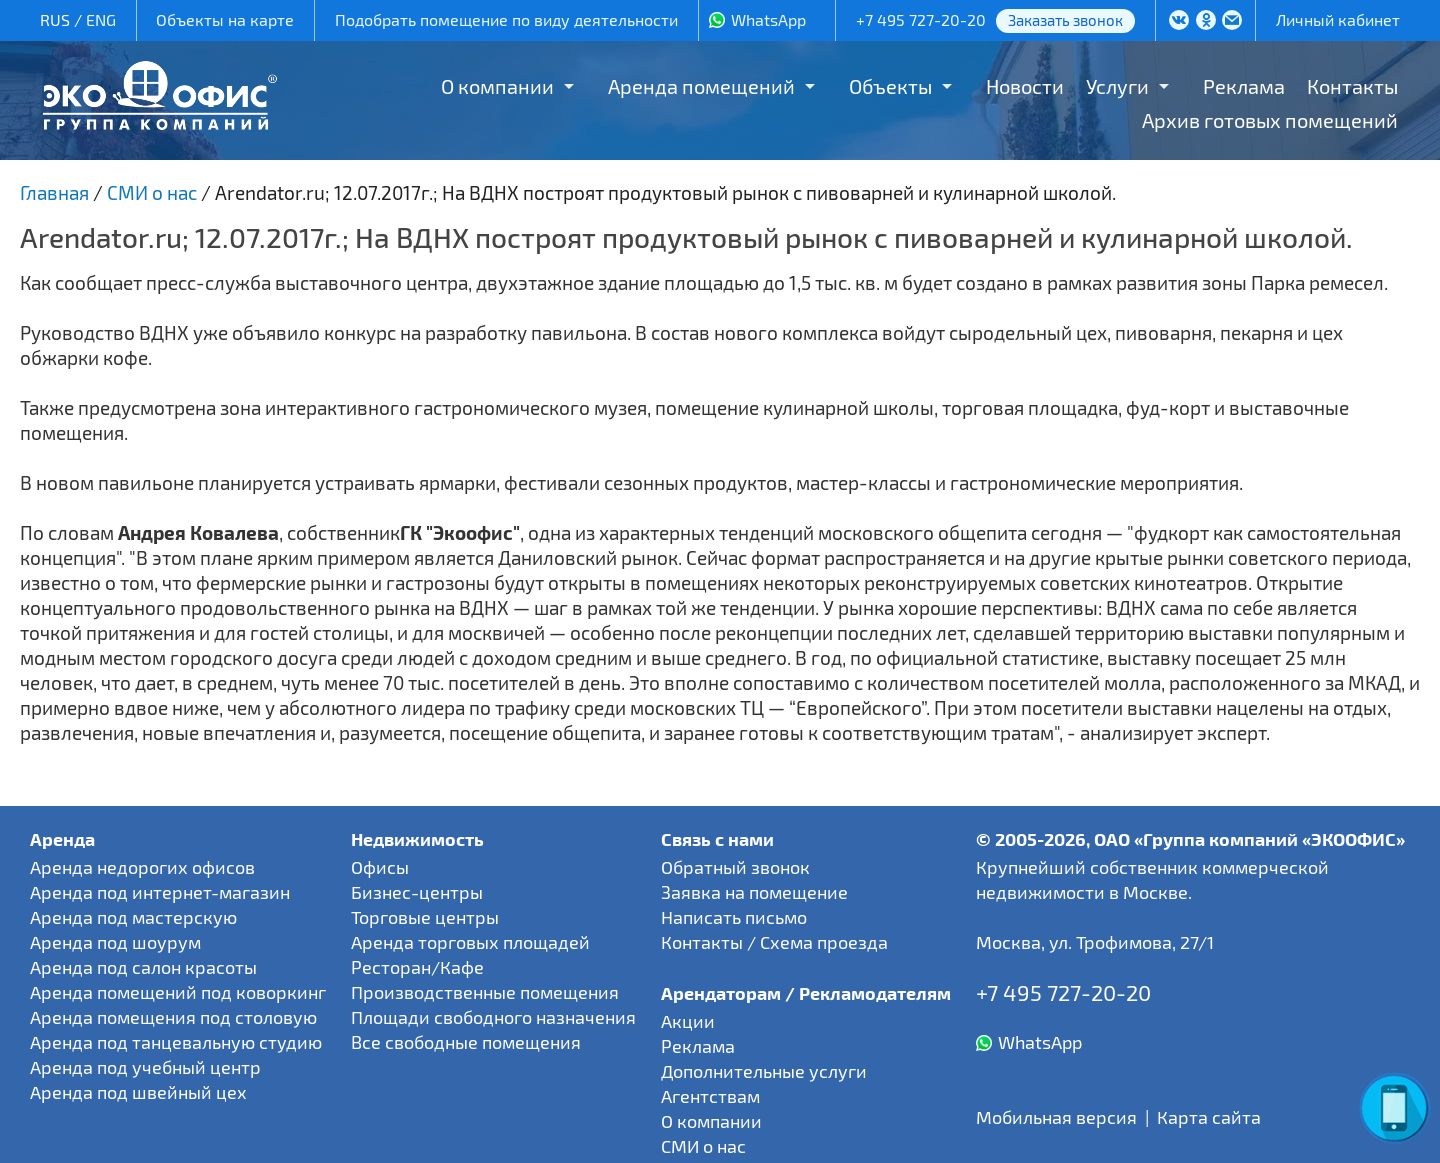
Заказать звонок (1065, 20)
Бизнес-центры (417, 892)
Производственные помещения (485, 992)
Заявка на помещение (754, 892)
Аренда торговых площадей (470, 942)
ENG (101, 19)
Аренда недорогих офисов (142, 867)
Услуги (1117, 86)
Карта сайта (1209, 1117)
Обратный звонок (735, 867)
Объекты (890, 86)
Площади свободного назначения (493, 1017)
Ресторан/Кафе (417, 967)
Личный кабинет (1338, 19)
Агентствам (710, 1096)
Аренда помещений (701, 86)
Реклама (1244, 86)
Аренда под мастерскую (133, 917)
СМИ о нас (703, 1146)
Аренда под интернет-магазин (160, 892)
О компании (497, 86)
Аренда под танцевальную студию (176, 1042)
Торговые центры (425, 917)
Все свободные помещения (466, 1042)
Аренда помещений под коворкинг (178, 992)
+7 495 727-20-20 (921, 19)
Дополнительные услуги (764, 1071)
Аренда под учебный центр (145, 1067)
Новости (1025, 86)
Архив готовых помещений (1270, 120)
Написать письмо (734, 917)
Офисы (380, 867)
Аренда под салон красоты (143, 967)
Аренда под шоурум (115, 942)
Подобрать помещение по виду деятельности (506, 19)
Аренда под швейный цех (138, 1092)
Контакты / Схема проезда (774, 942)
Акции (688, 1021)
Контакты (1352, 86)
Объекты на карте (225, 19)
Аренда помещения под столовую (173, 1017)
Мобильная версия (1056, 1117)
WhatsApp (768, 19)
